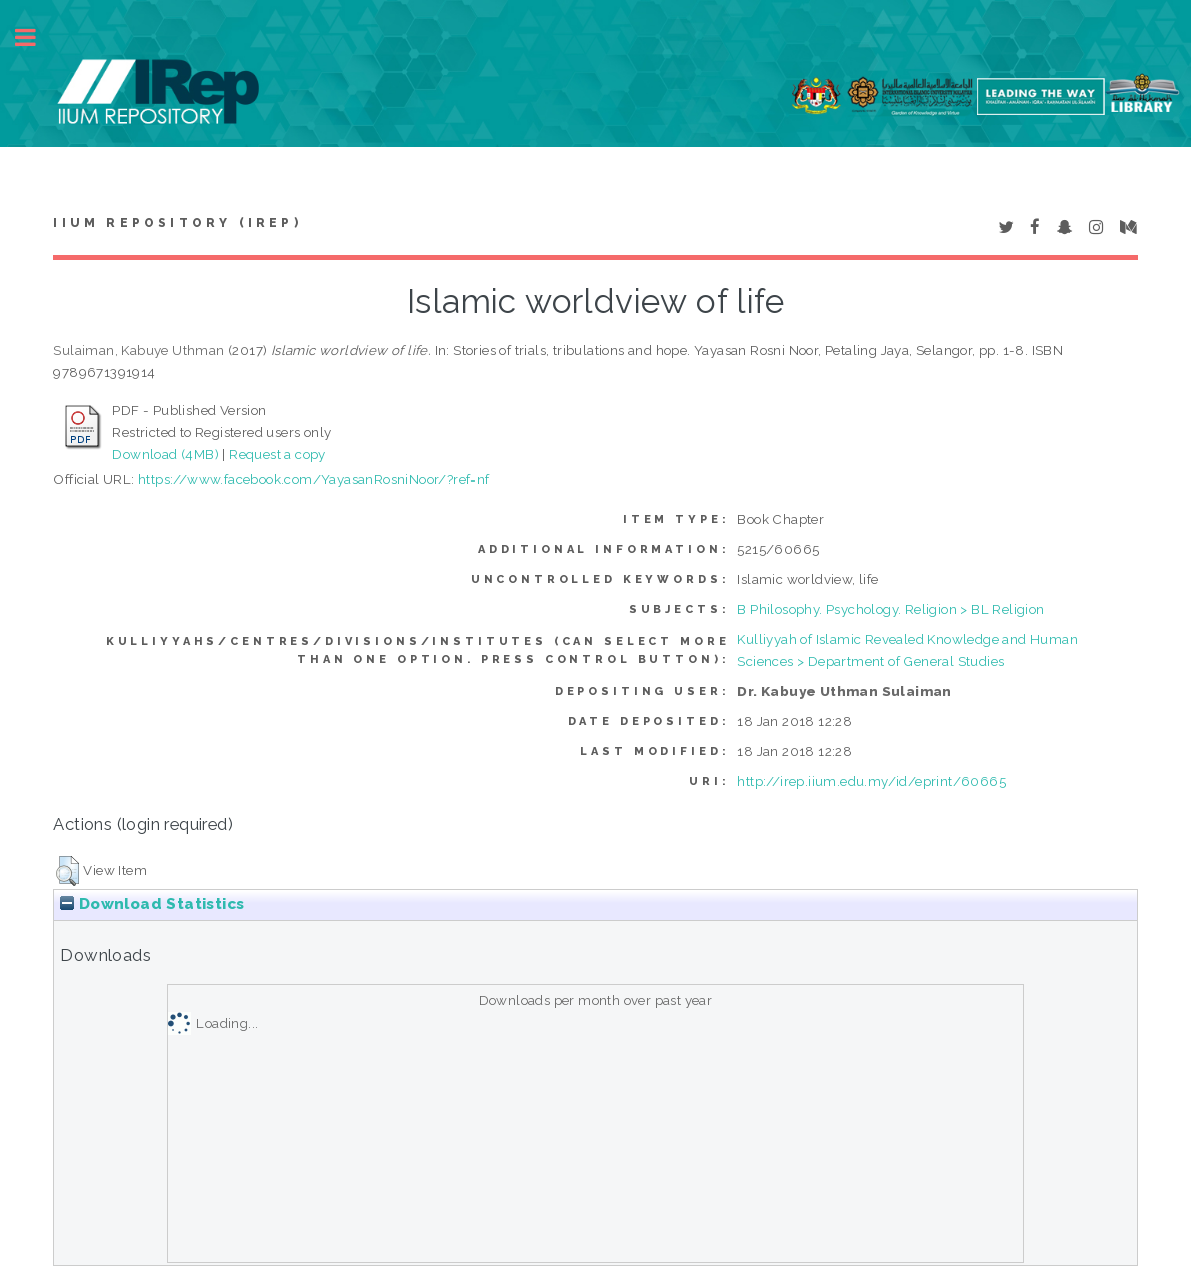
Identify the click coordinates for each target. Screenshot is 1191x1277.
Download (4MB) (165, 454)
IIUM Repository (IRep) (177, 223)
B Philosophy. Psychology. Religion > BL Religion (890, 609)
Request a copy (277, 454)
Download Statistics (152, 904)
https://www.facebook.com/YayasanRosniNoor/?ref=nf (314, 479)
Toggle (36, 37)
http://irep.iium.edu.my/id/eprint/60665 (871, 781)
